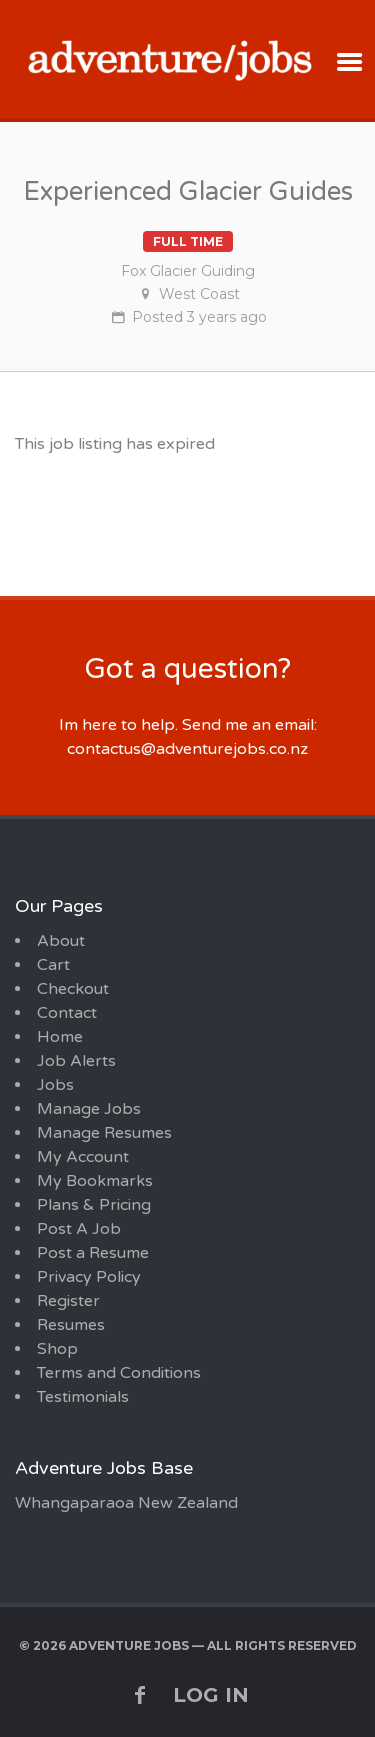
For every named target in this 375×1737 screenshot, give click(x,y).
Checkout (73, 989)
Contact (67, 1013)
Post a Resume (93, 1253)
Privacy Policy (89, 1277)
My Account (83, 1157)
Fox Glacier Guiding (188, 271)
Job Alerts (76, 1061)
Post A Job (79, 1229)
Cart (53, 965)
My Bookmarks (95, 1181)
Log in (211, 1695)
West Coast (199, 294)
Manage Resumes (104, 1133)
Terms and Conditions (119, 1373)
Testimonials (83, 1397)
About (61, 941)
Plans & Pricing (94, 1205)
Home (60, 1037)
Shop (57, 1349)
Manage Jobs (89, 1109)
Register (68, 1301)
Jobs (55, 1085)
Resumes (71, 1325)
